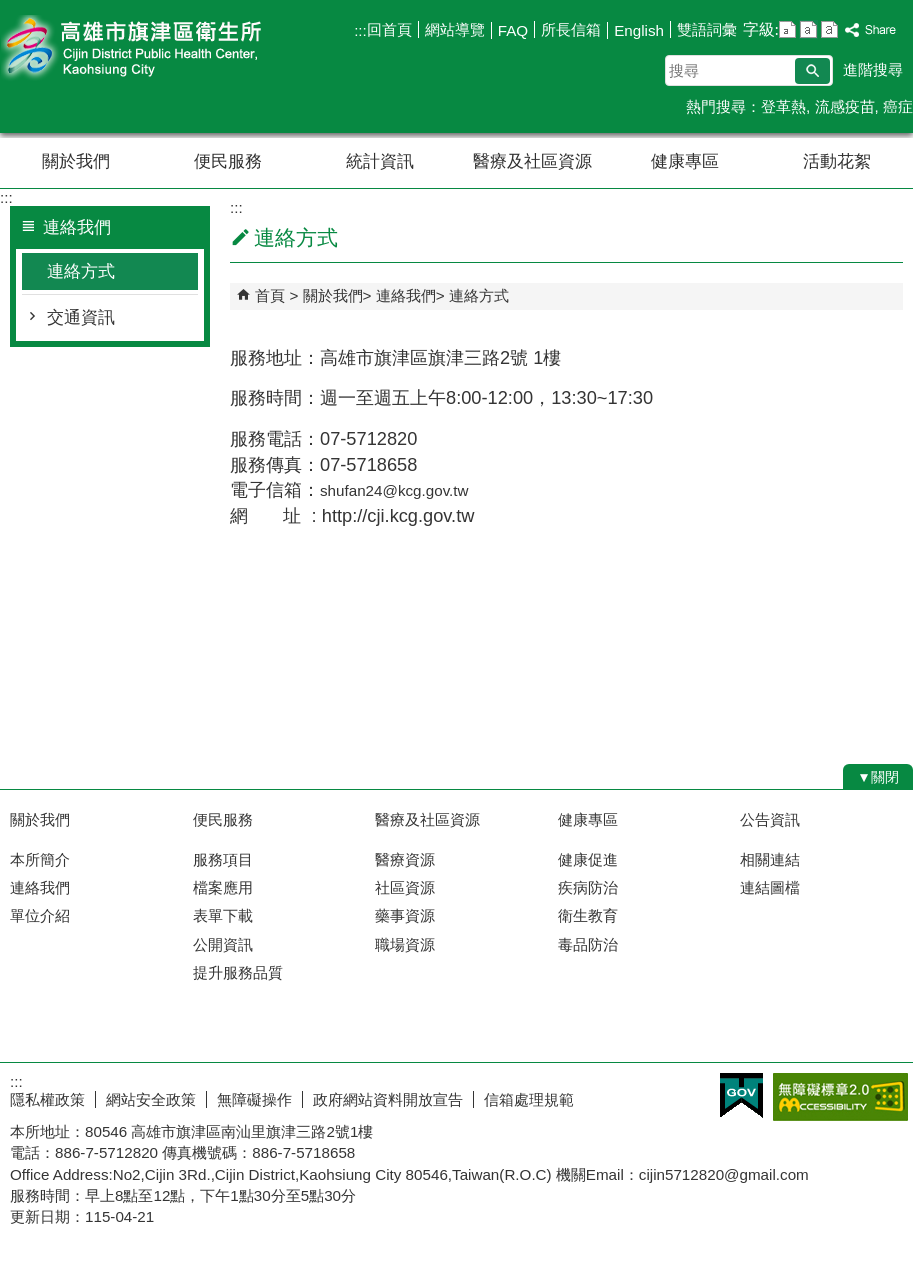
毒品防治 (588, 944)
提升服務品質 (238, 972)
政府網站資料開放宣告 (388, 1099)
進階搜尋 (873, 69)
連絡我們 (406, 295)
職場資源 (405, 944)
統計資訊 (380, 161)
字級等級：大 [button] (829, 29)
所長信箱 (571, 29)
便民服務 (228, 161)
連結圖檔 (770, 887)
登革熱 (783, 106)
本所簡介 (40, 859)
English (639, 30)
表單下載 (223, 915)
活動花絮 (837, 161)
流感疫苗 (845, 106)
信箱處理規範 (529, 1099)
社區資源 (405, 887)
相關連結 (770, 859)
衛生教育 (588, 915)
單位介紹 (40, 915)
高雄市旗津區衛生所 (169, 48)
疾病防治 (588, 887)
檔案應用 (223, 887)
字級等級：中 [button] (808, 29)
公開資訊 (223, 944)
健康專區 (685, 161)
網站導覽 (455, 29)
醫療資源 (405, 859)
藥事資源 (405, 915)
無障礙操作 (254, 1099)
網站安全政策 (151, 1099)
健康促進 (588, 859)
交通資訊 (81, 317)
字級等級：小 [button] (787, 29)
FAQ (513, 30)
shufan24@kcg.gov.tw (394, 490)
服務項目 (223, 859)
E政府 (741, 1095)
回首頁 (389, 29)
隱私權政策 (47, 1099)
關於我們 (76, 161)
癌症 (898, 106)
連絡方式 (81, 271)
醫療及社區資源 (532, 161)
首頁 (270, 295)
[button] (812, 71)
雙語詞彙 (707, 29)
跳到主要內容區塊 (10, 10)
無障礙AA (840, 1097)
